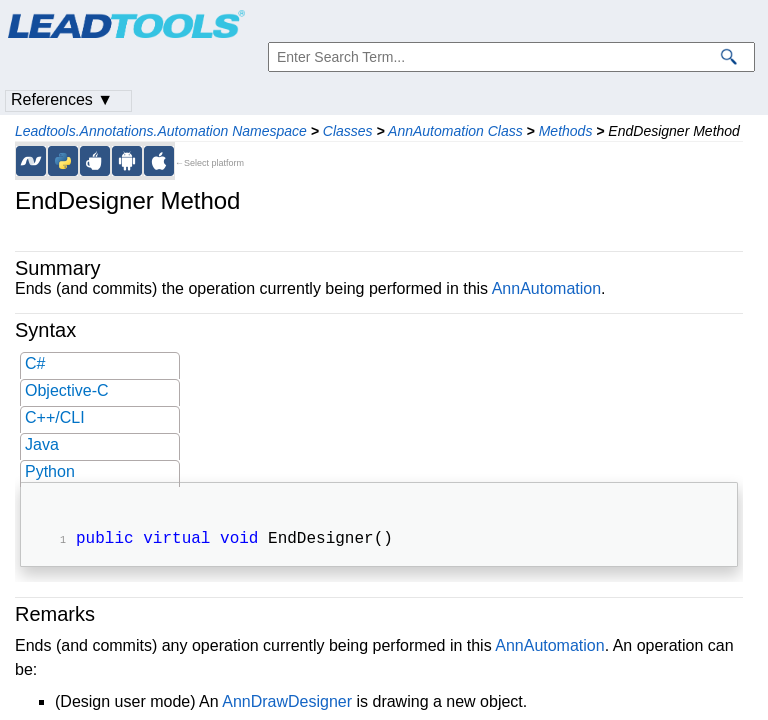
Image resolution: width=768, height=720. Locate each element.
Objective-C (67, 390)
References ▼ (62, 99)
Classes (348, 131)
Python (50, 471)
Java (42, 444)
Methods (566, 131)
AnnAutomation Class (455, 131)
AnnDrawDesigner (287, 703)
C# (35, 363)
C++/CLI (55, 417)
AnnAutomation (546, 288)
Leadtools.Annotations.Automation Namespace (161, 131)
